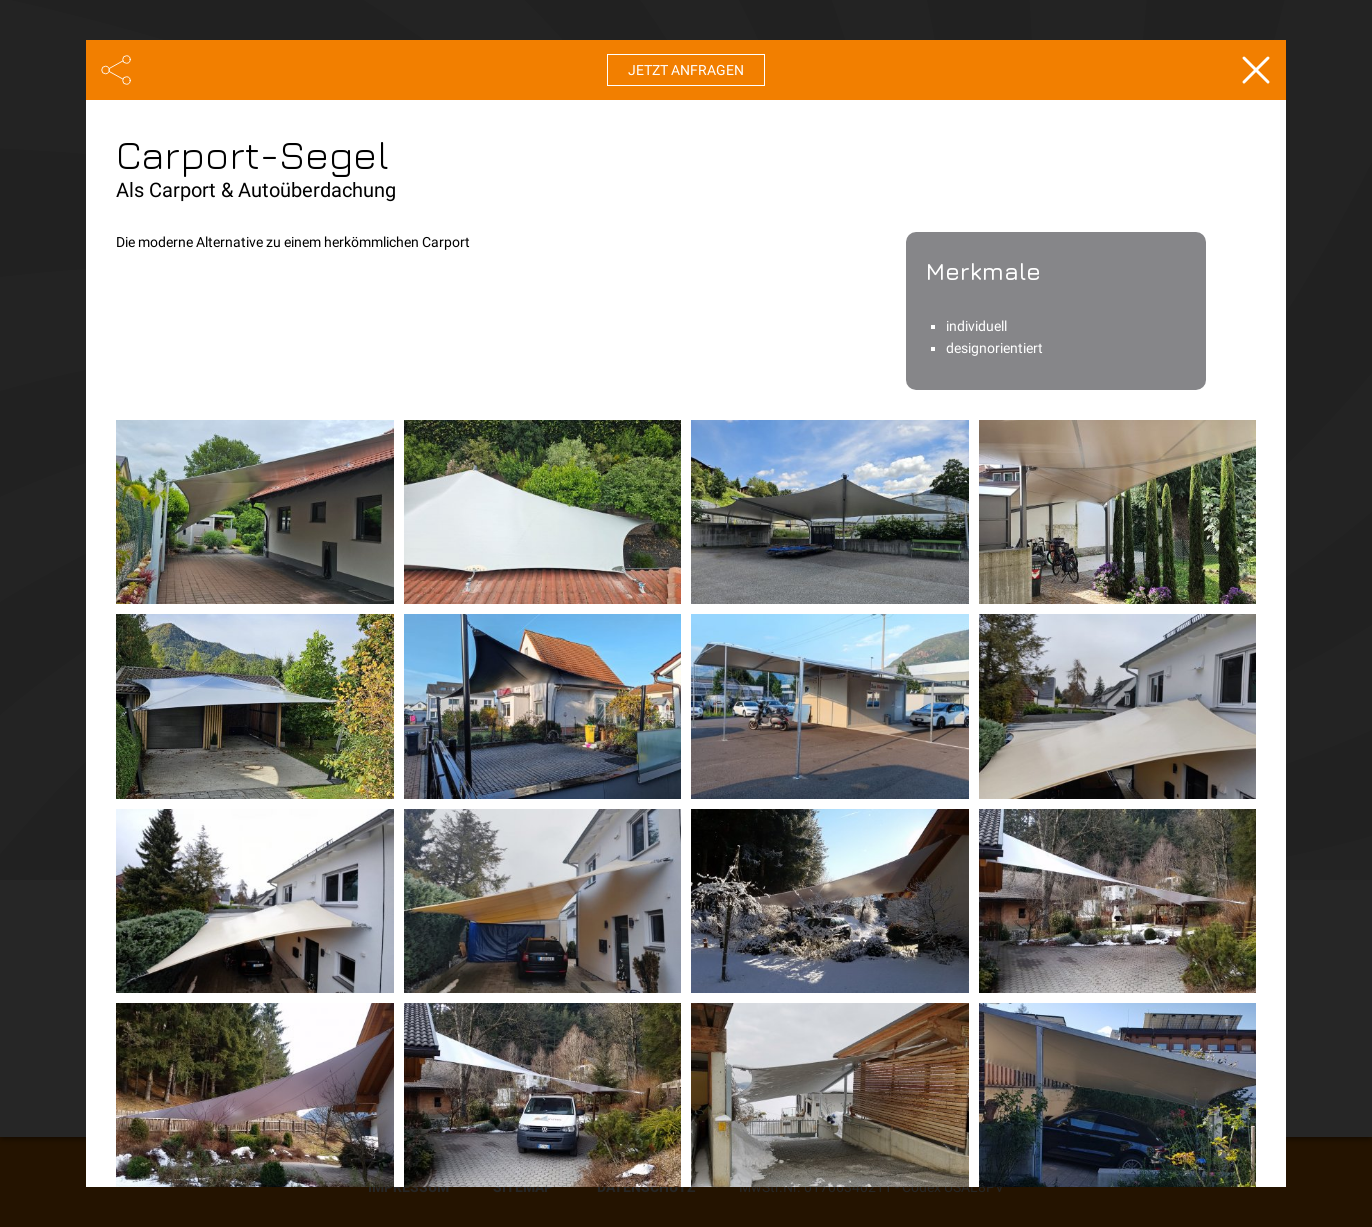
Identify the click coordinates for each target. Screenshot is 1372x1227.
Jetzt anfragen (686, 70)
